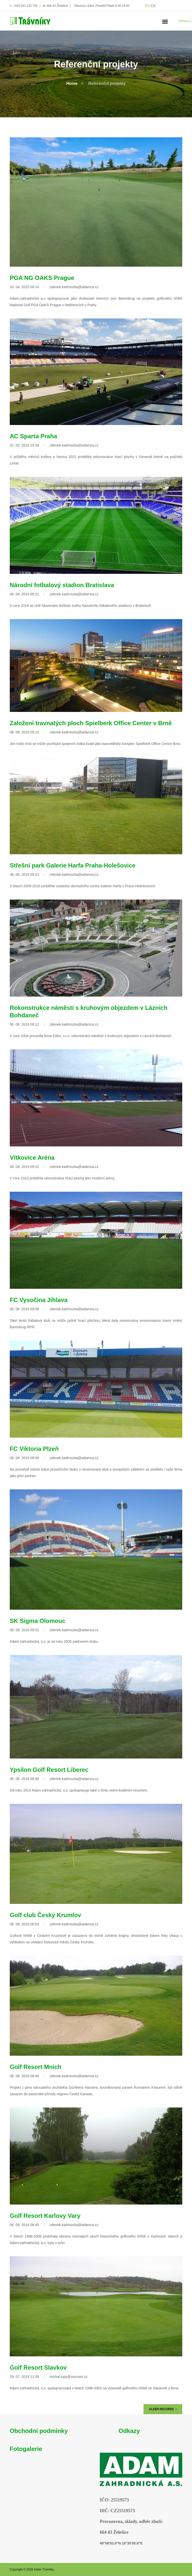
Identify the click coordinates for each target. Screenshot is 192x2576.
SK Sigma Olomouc (38, 1620)
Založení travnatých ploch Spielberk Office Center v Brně (91, 723)
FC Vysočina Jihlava (39, 1300)
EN (147, 6)
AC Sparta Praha (33, 436)
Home (71, 83)
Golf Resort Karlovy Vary (45, 2215)
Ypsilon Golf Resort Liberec (49, 1769)
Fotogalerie (26, 2448)
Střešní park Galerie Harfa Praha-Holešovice (73, 865)
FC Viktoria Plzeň (34, 1448)
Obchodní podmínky (39, 2430)
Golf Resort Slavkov (38, 2367)
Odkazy (129, 2430)
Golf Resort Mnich (36, 2066)
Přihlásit (183, 21)
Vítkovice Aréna (32, 1157)
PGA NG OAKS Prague (42, 277)
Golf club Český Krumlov (45, 1915)
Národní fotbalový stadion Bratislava (62, 585)
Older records (163, 2409)
